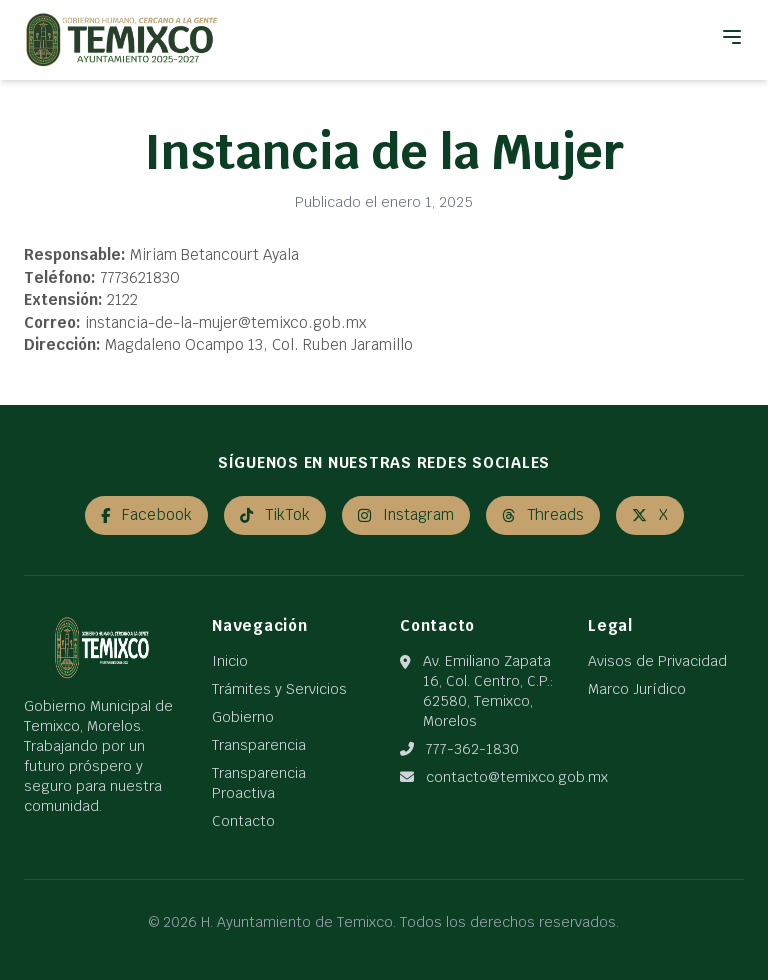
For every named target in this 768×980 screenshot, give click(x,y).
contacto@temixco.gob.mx (517, 777)
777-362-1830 (472, 749)
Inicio (230, 661)
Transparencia (259, 745)
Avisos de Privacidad (657, 661)
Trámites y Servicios (279, 689)
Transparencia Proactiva (259, 783)
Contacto (243, 821)
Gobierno (243, 717)
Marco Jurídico (637, 689)
